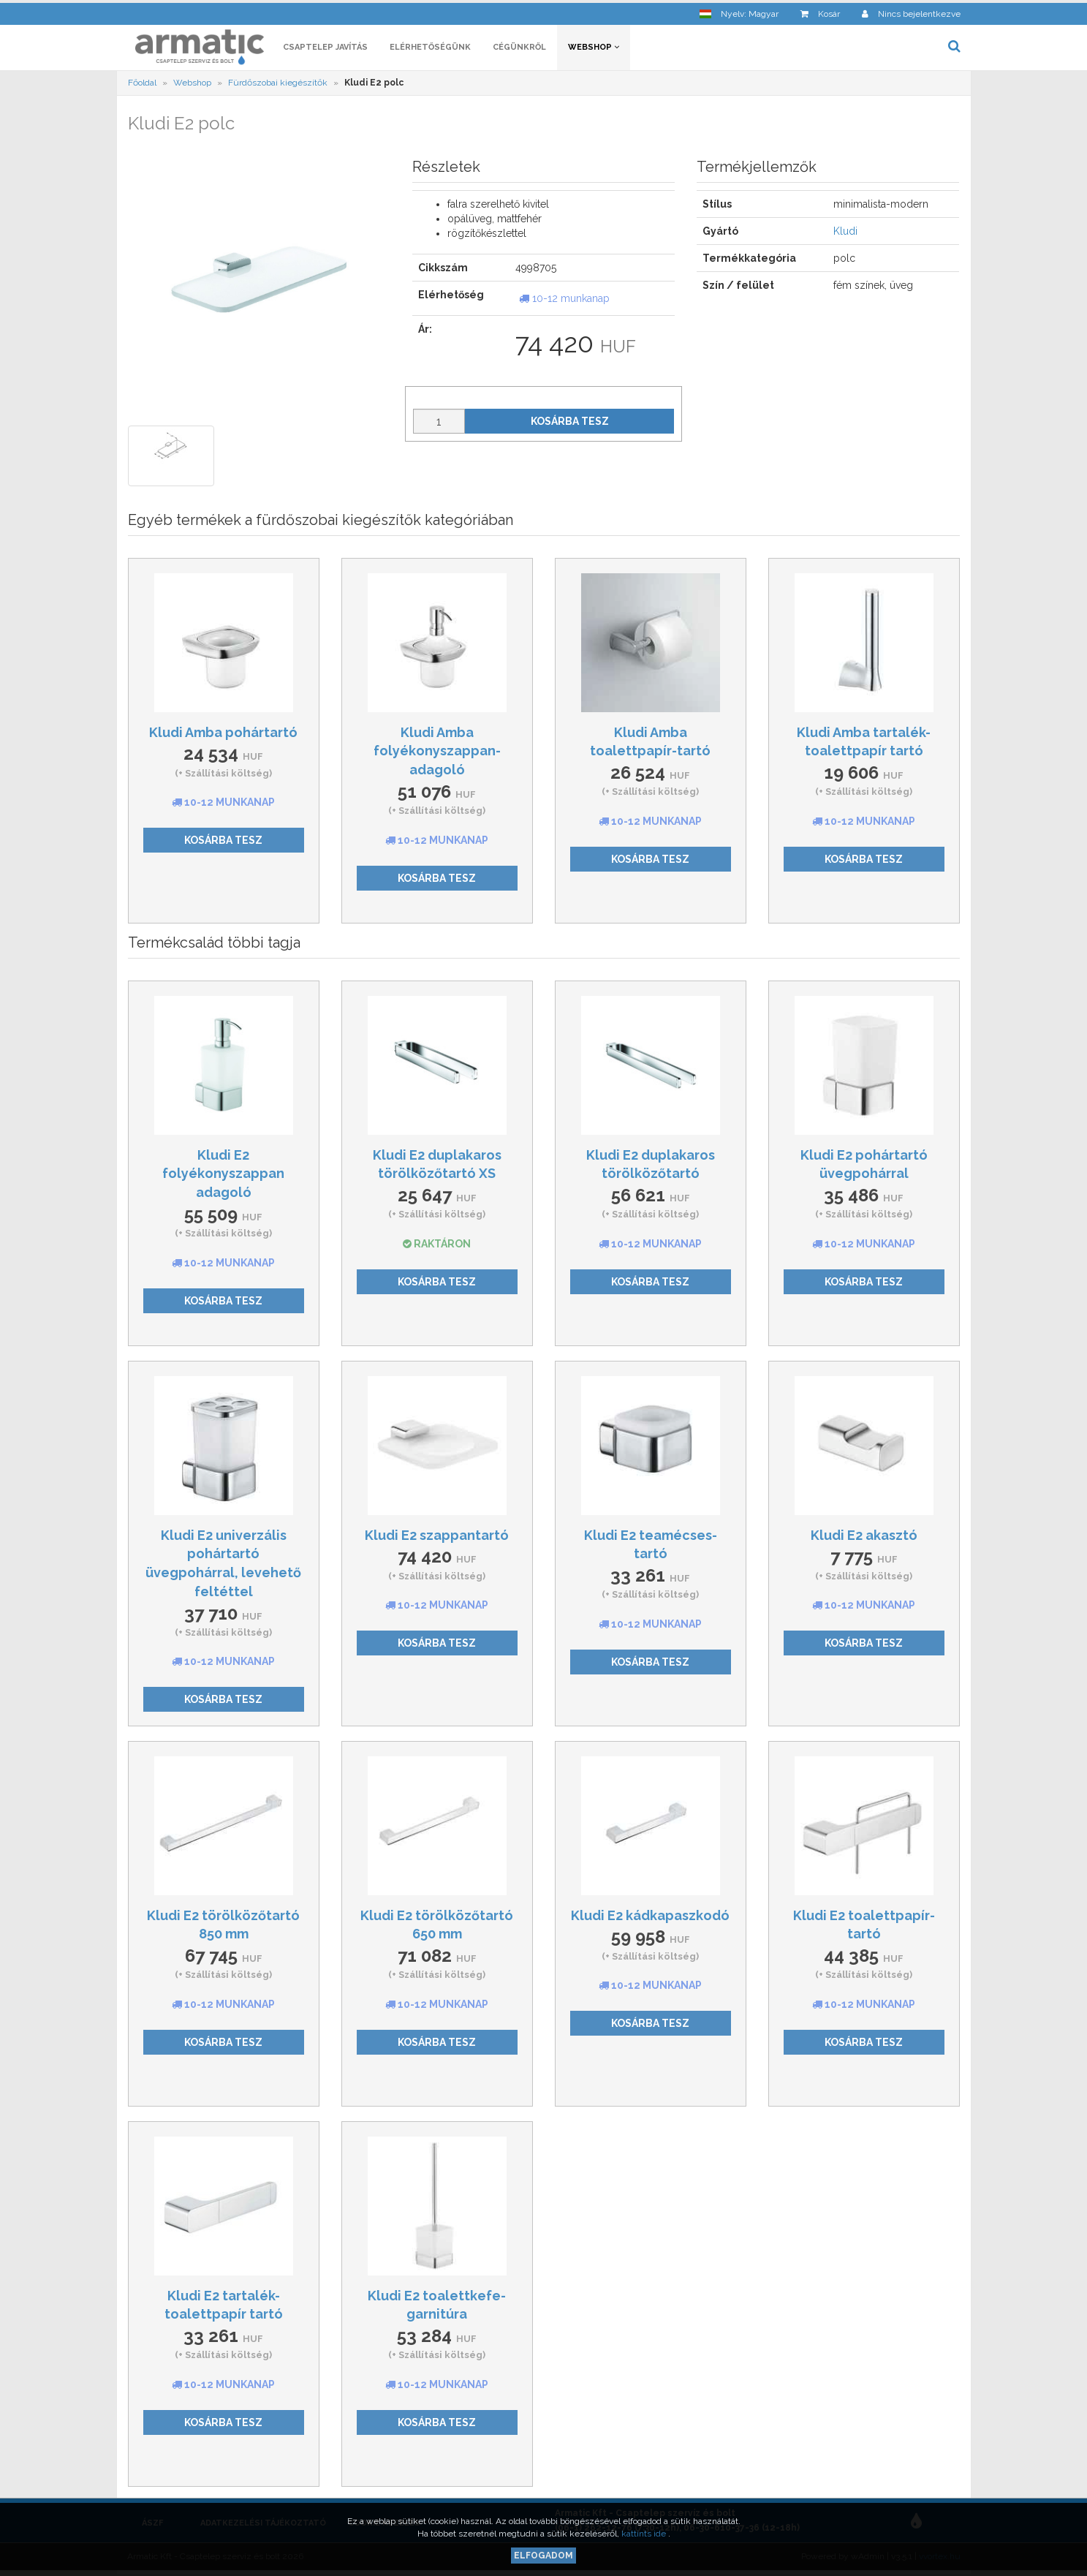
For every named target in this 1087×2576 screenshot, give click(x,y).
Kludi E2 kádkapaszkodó (650, 1917)
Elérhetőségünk (430, 49)
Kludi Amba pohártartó (223, 734)
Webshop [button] (593, 49)
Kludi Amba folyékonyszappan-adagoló (437, 753)
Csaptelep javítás (325, 49)
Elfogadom (543, 2555)
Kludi (845, 234)
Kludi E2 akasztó (864, 1537)
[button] (739, 11)
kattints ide (644, 2533)
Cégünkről (519, 49)
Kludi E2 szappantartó (437, 1537)
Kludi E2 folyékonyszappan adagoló (223, 1175)
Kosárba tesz (570, 423)
